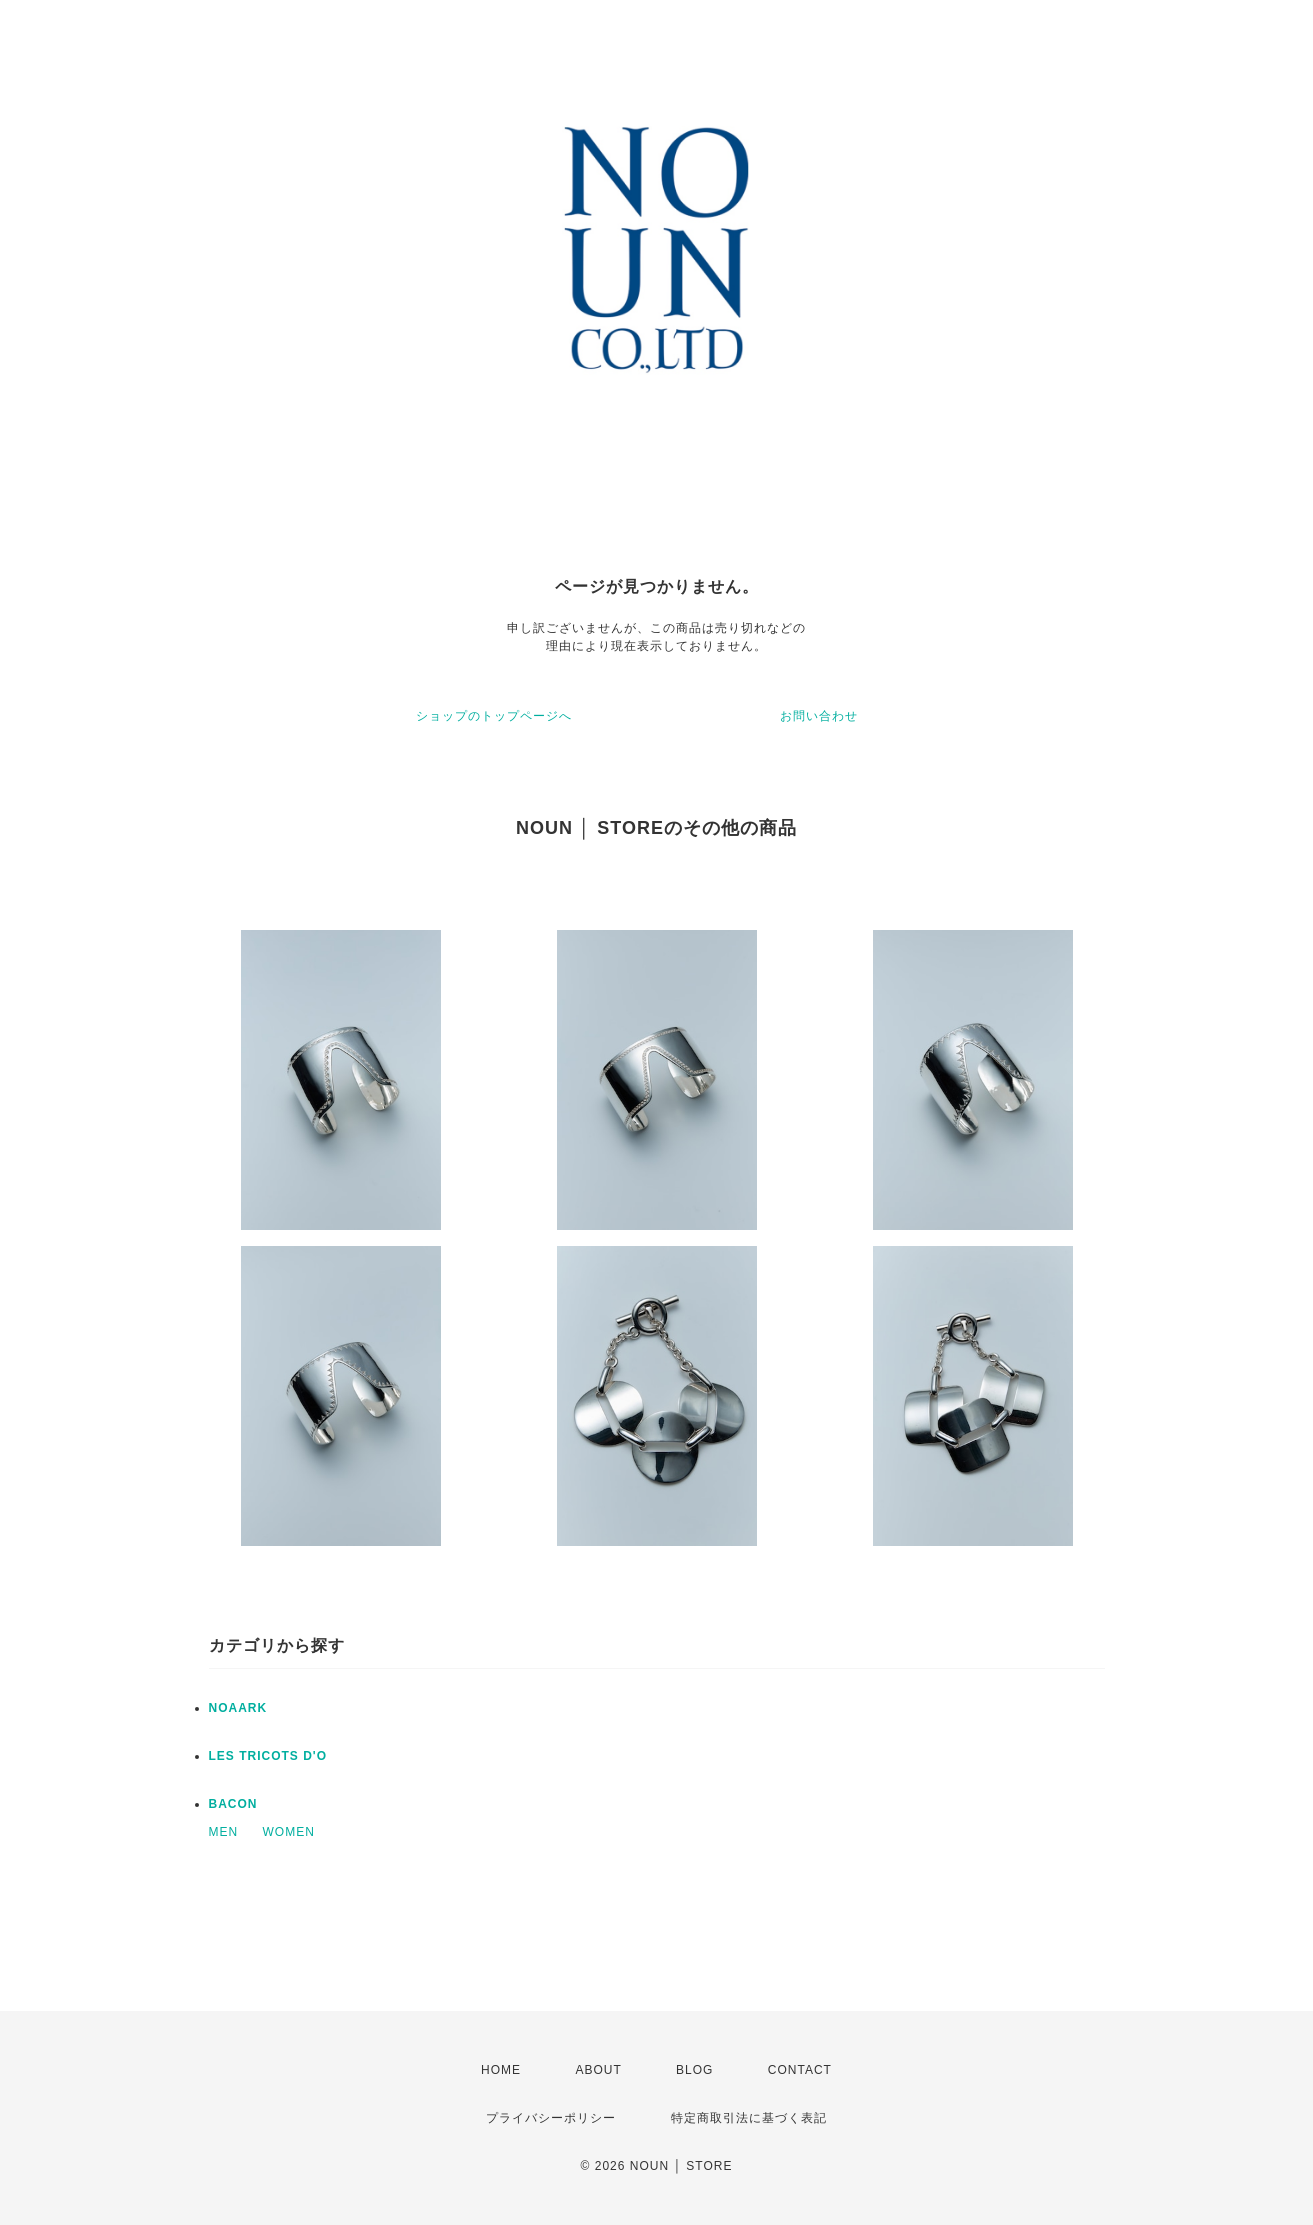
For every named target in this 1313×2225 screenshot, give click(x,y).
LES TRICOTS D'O (268, 1756)
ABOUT (598, 2070)
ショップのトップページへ (494, 716)
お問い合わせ (819, 716)
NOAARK (238, 1708)
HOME (501, 2070)
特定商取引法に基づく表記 (749, 2118)
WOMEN (289, 1832)
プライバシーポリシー (551, 2118)
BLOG (694, 2070)
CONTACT (800, 2070)
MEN (224, 1832)
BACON (233, 1804)
